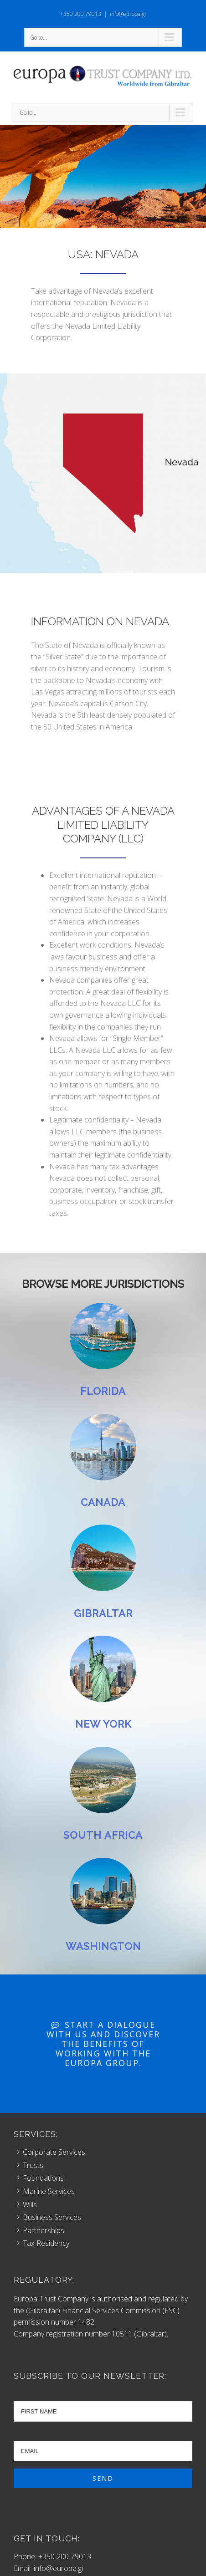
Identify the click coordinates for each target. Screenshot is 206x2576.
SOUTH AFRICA (103, 1835)
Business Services (52, 2217)
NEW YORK (103, 1724)
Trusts (33, 2165)
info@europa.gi (128, 14)
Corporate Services (54, 2152)
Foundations (43, 2178)
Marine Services (49, 2191)
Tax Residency (46, 2243)
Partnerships (43, 2230)
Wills (30, 2204)
